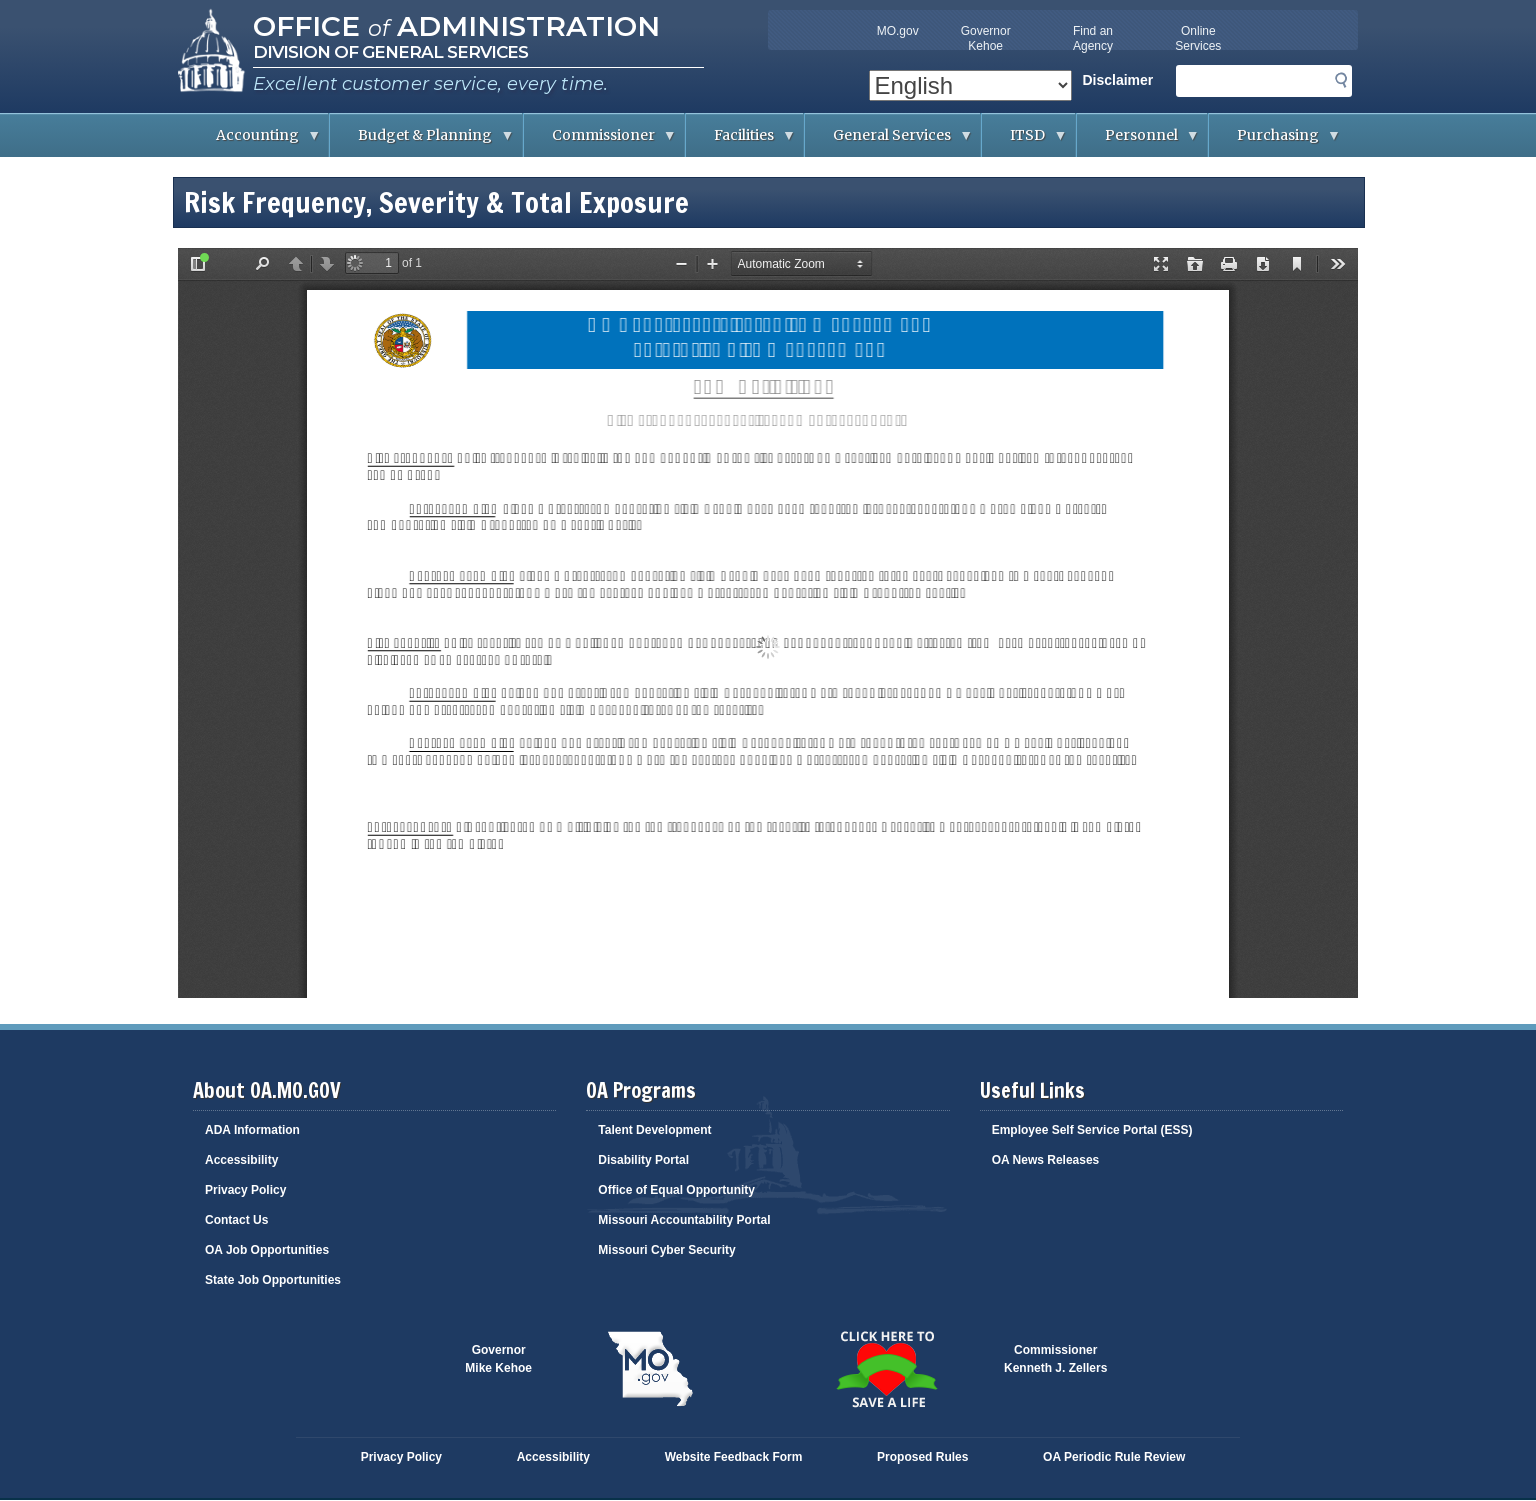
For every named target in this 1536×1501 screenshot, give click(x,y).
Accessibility (241, 1160)
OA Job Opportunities (267, 1250)
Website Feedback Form (734, 1457)
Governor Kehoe (986, 38)
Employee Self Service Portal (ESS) (1092, 1130)
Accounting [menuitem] (254, 141)
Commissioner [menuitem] (600, 141)
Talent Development (654, 1130)
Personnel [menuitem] (1138, 141)
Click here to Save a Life (886, 1369)
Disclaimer (1117, 80)
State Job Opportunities (273, 1280)
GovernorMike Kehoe (498, 1359)
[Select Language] (970, 85)
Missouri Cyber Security (666, 1250)
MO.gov (898, 31)
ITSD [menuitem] (1024, 141)
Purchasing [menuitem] (1275, 141)
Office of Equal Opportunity (676, 1190)
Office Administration (456, 26)
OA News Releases (1046, 1160)
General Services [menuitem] (889, 141)
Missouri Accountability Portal (684, 1220)
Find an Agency (1093, 38)
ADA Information (252, 1130)
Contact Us (236, 1220)
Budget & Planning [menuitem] (422, 141)
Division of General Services (390, 52)
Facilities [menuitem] (741, 141)
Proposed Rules (922, 1457)
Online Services (1198, 38)
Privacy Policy (245, 1190)
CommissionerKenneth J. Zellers (1055, 1359)
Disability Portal (643, 1160)
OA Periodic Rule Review (1114, 1457)
